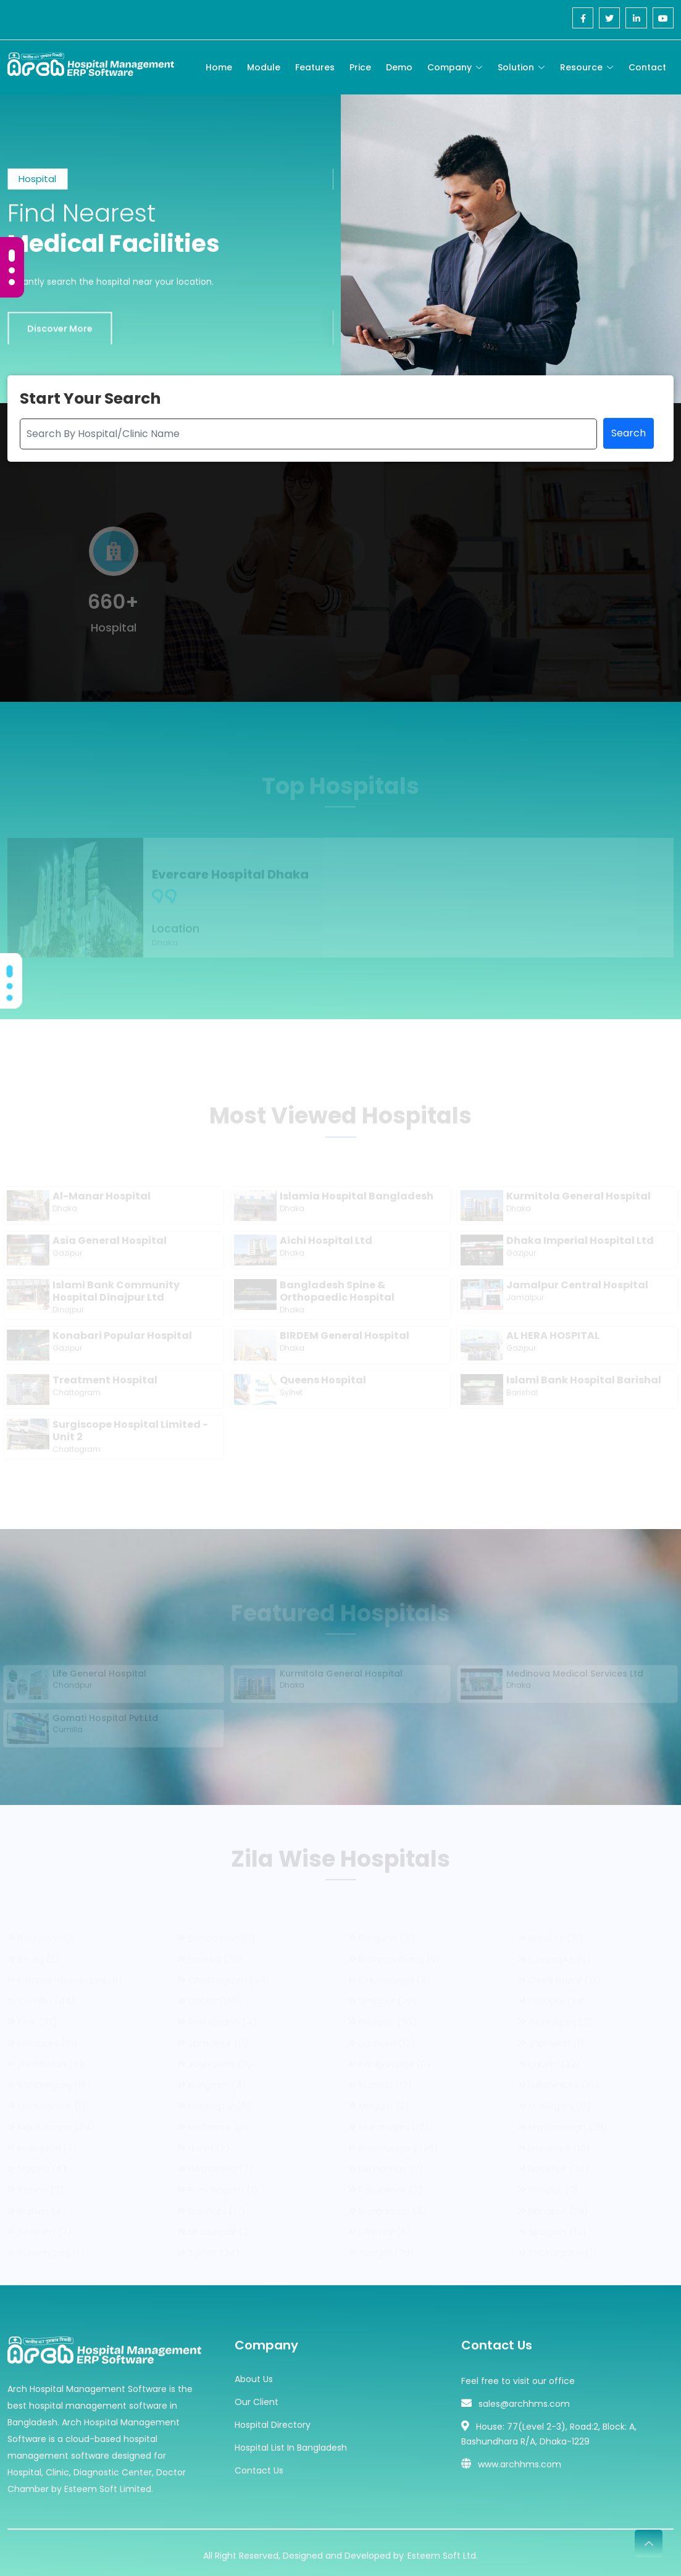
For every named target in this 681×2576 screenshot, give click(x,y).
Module (263, 67)
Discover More (60, 341)
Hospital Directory (273, 2419)
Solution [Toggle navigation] (516, 67)
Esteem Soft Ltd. (442, 2550)
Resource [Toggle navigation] (581, 67)
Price (360, 67)
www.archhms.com (519, 2459)
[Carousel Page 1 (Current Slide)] (12, 255)
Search (628, 435)
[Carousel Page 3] (12, 282)
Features (315, 67)
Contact (647, 67)
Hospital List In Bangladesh (291, 2442)
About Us (254, 2373)
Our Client (256, 2396)
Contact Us (259, 2465)
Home (219, 67)
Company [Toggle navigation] (449, 67)
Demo (399, 67)
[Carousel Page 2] (12, 270)
